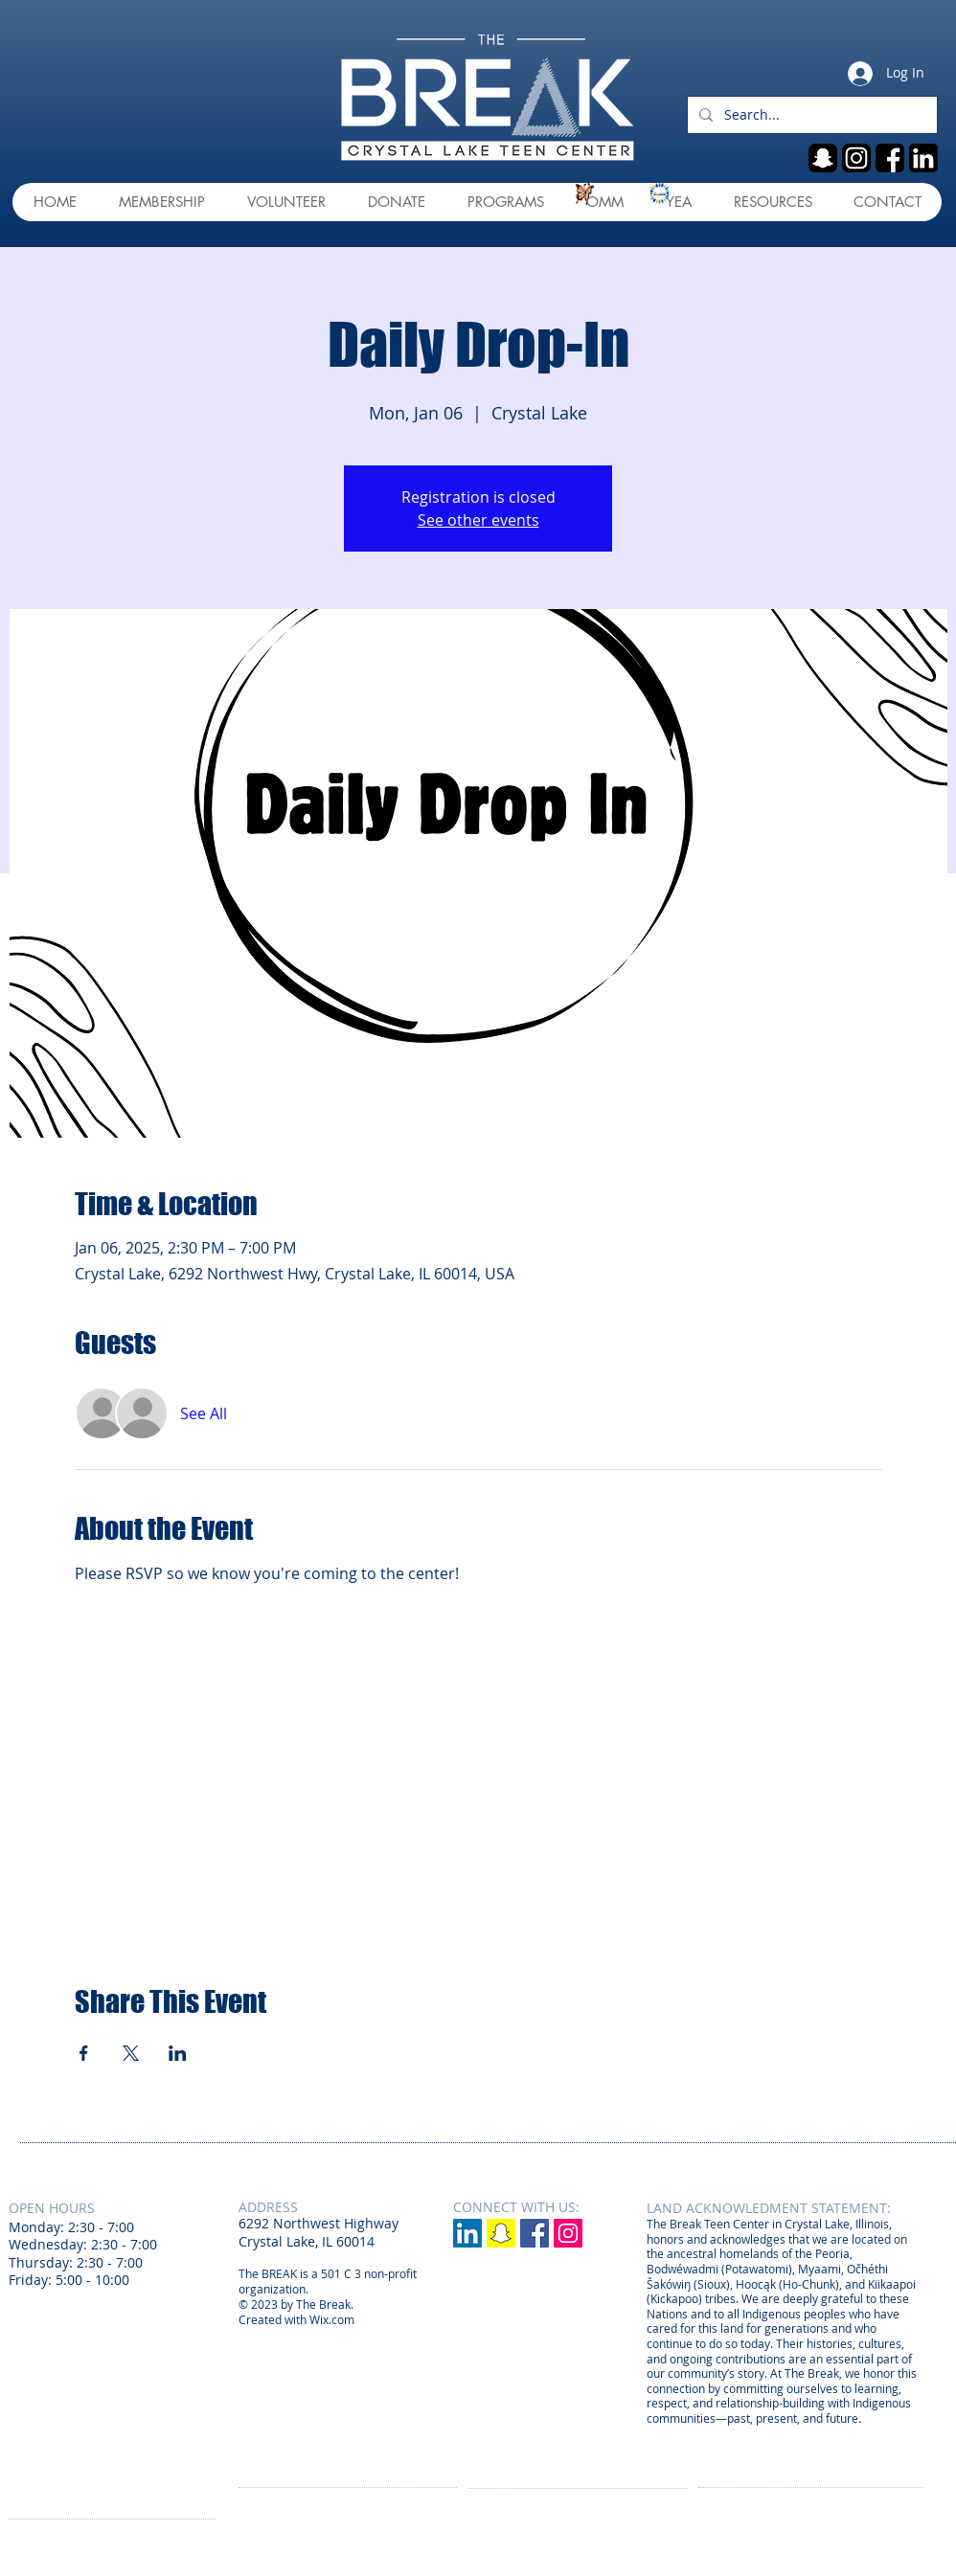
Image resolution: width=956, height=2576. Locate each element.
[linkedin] (923, 158)
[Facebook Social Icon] (534, 2233)
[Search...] (810, 115)
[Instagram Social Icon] (568, 2233)
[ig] (856, 158)
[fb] (890, 158)
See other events (478, 520)
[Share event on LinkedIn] (178, 2053)
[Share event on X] (131, 2053)
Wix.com (331, 2319)
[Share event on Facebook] (84, 2053)
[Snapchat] (501, 2233)
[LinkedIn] (467, 2233)
